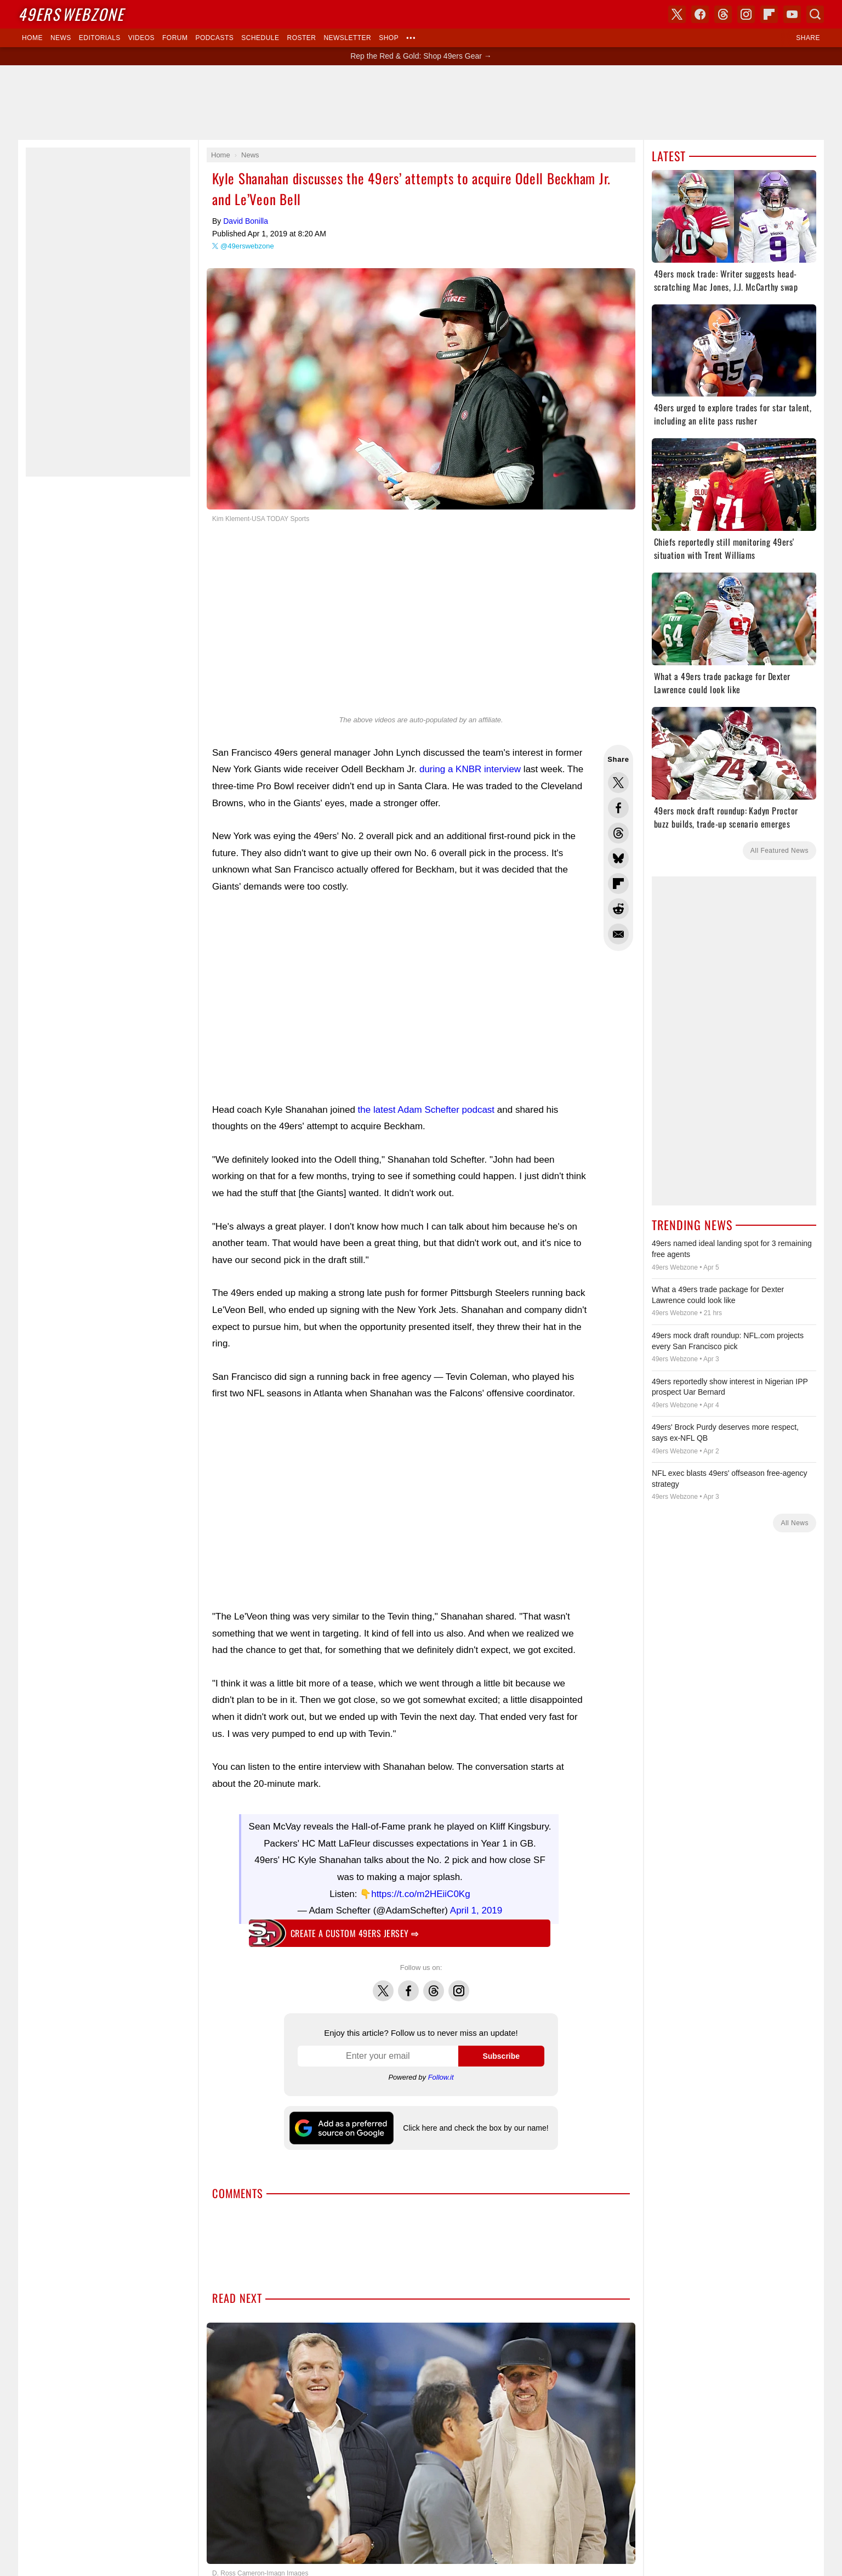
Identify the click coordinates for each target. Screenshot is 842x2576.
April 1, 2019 (476, 1905)
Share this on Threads (618, 833)
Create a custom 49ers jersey (355, 1927)
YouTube (792, 14)
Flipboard (769, 14)
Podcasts (214, 38)
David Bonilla (245, 221)
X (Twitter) (677, 14)
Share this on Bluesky (618, 858)
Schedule (260, 38)
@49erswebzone (247, 246)
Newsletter (347, 38)
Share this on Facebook (618, 807)
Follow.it (441, 2072)
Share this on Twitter (618, 782)
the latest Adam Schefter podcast (426, 1110)
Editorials (100, 38)
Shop (389, 38)
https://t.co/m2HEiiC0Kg (420, 1888)
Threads (433, 1979)
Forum (174, 38)
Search (815, 14)
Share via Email (618, 934)
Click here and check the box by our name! (475, 2122)
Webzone (71, 14)
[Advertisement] (421, 102)
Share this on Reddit (618, 908)
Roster (301, 38)
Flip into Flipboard (618, 883)
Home (32, 38)
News (60, 38)
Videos (141, 38)
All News (795, 1523)
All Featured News (779, 850)
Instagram (458, 1979)
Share (808, 38)
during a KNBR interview (470, 769)
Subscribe (501, 2050)
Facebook (408, 1979)
